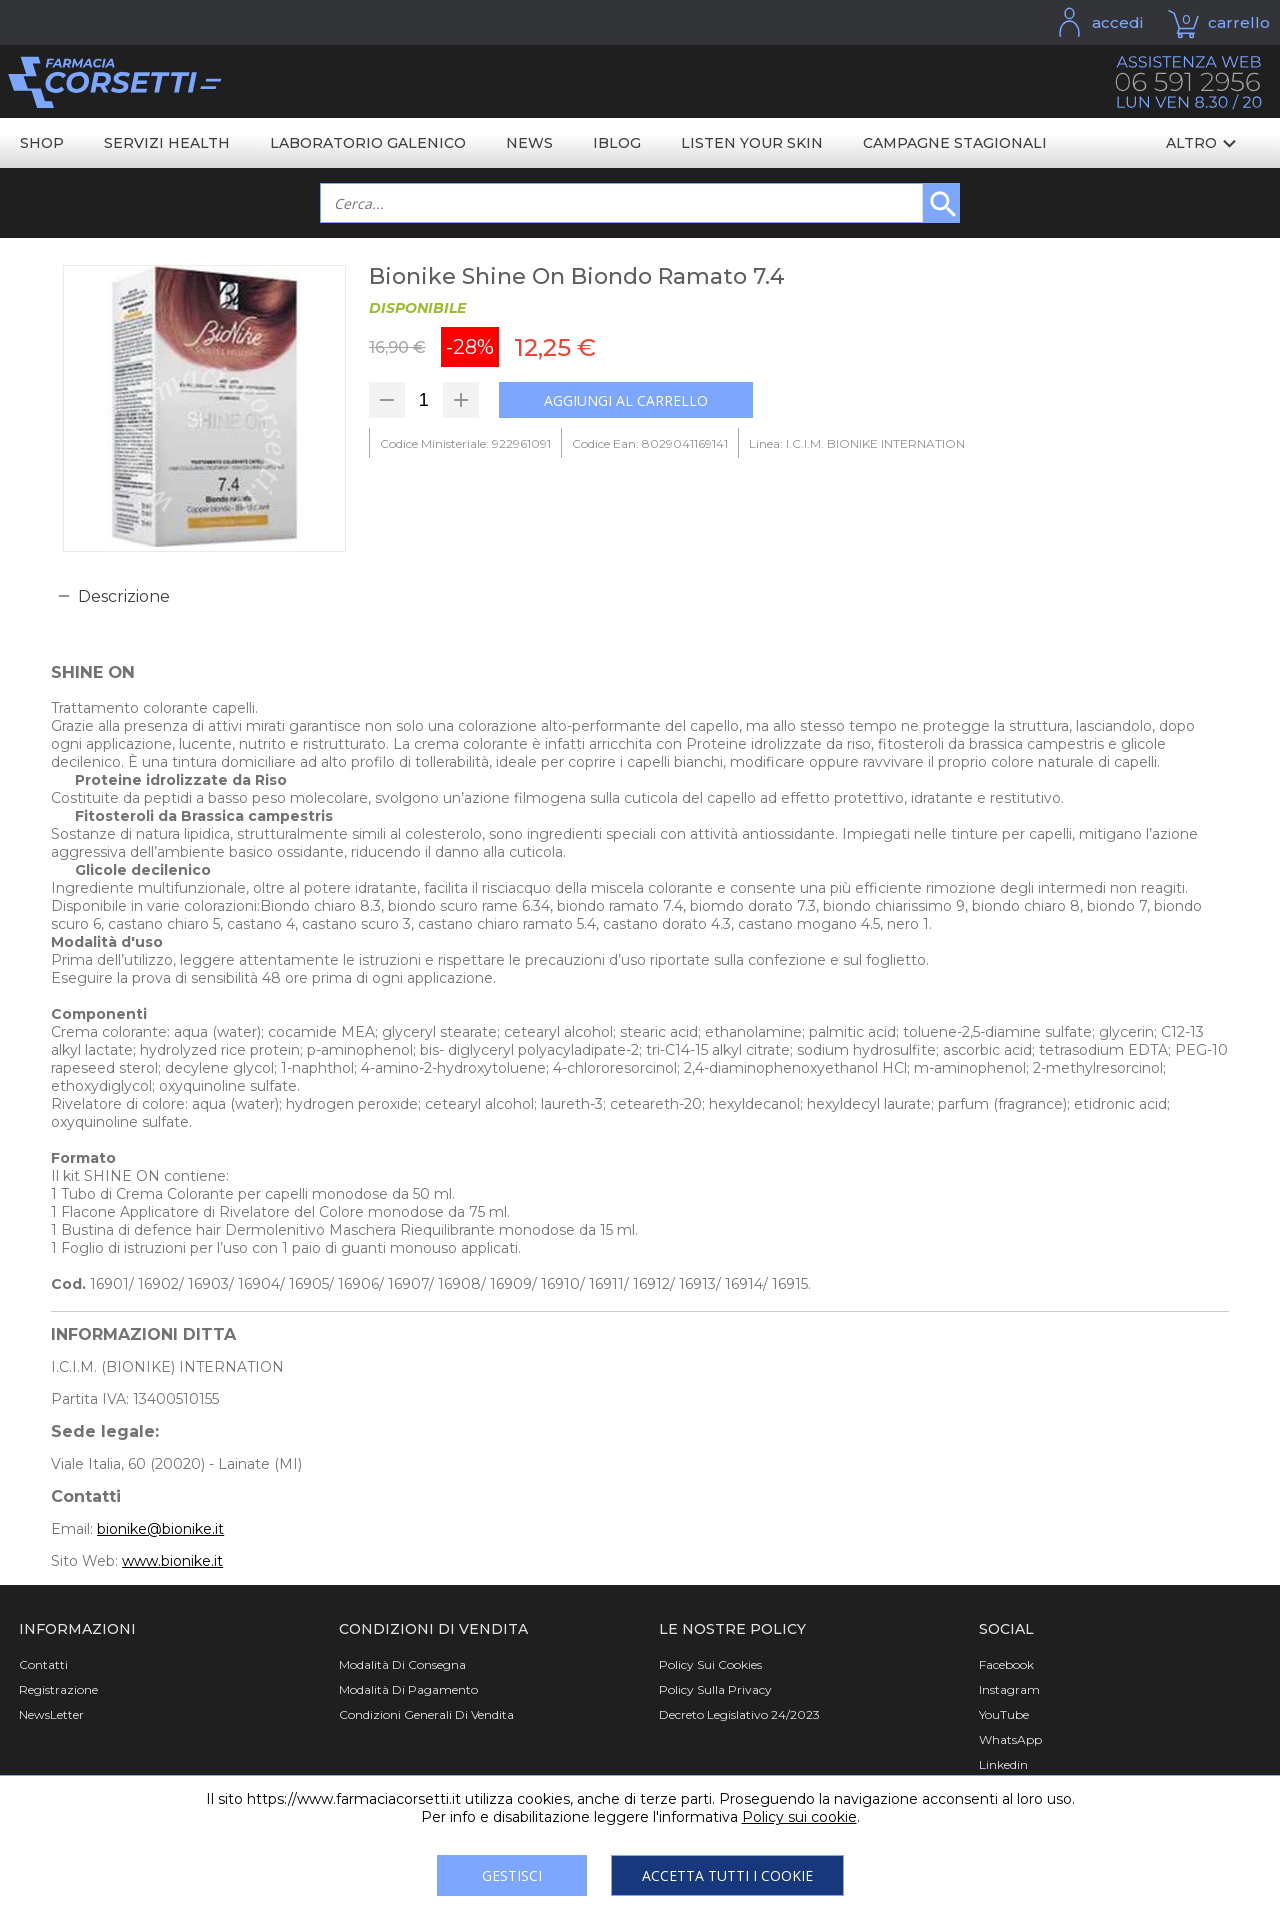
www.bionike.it (172, 1561)
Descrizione (124, 596)
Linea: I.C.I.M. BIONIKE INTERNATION (857, 443)
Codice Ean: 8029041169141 (650, 443)
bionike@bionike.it (160, 1529)
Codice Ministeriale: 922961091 (465, 443)
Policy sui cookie (799, 1817)
